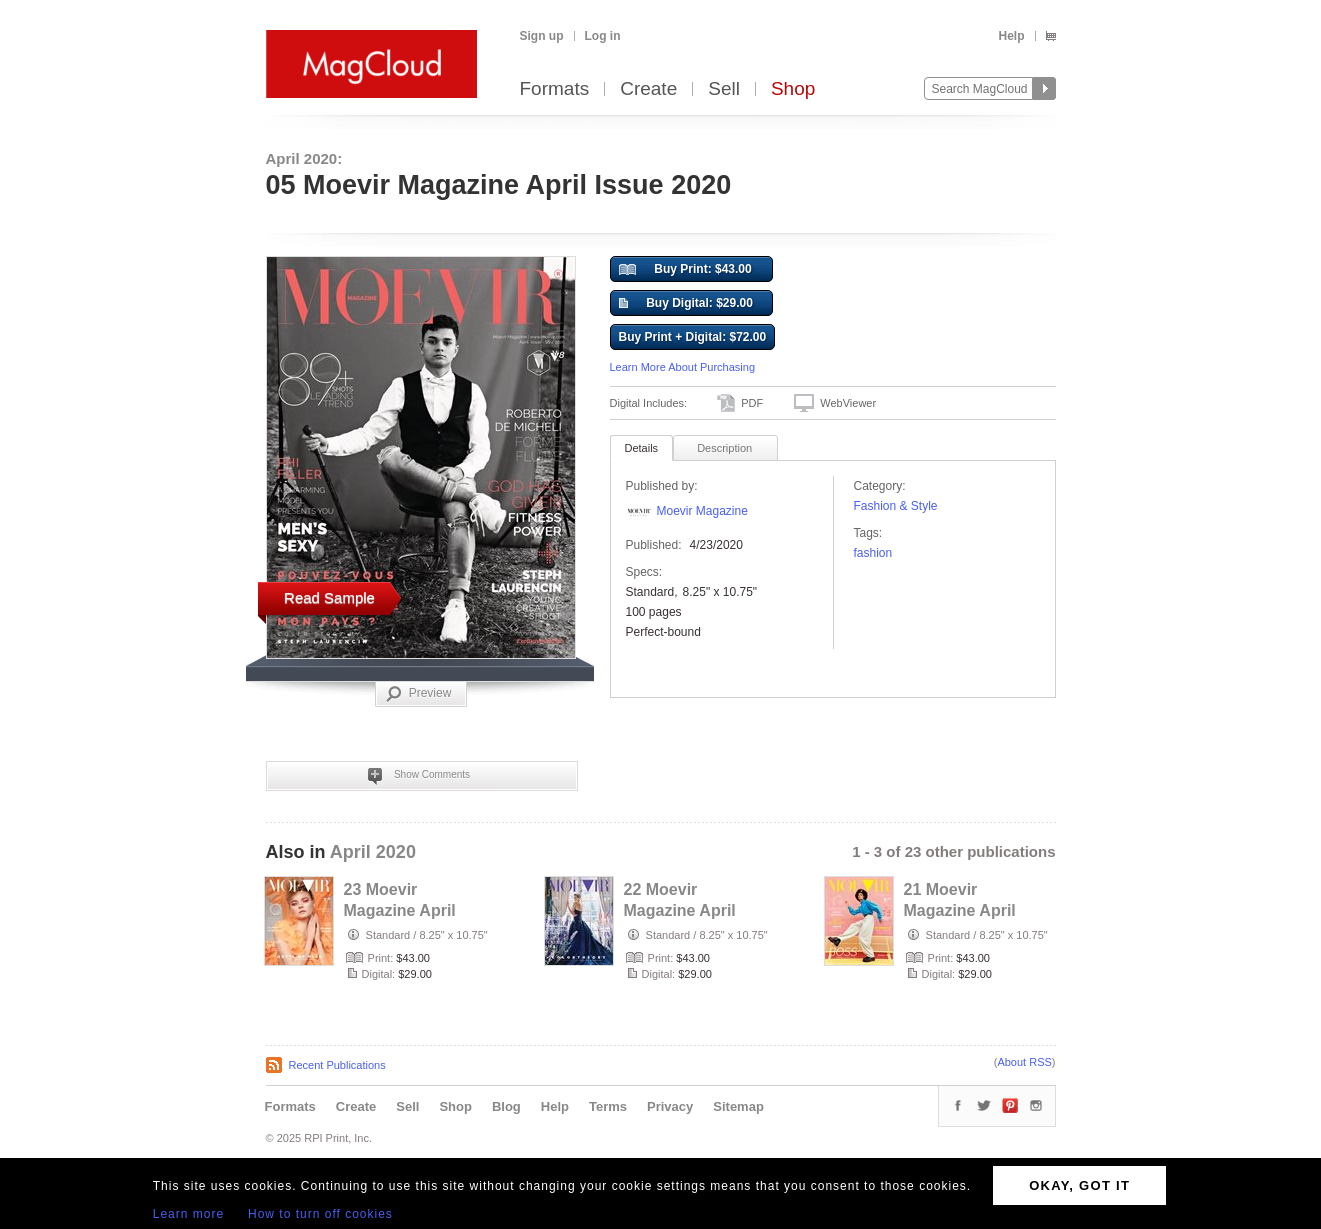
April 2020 (373, 852)
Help (1011, 36)
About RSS (1024, 1062)
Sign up (542, 36)
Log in (603, 36)
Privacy (670, 1106)
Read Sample (329, 597)
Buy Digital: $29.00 (686, 304)
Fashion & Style (896, 506)
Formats (555, 89)
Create (648, 89)
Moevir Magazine (702, 511)
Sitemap (738, 1106)
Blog (506, 1106)
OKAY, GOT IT (1079, 1185)
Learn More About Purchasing (683, 367)
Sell (724, 89)
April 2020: (304, 158)
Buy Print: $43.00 (685, 270)
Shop (793, 89)
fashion (873, 553)
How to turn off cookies (320, 1214)
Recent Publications (337, 1065)
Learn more (188, 1214)
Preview (419, 694)
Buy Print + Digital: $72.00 (693, 337)
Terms (608, 1106)
